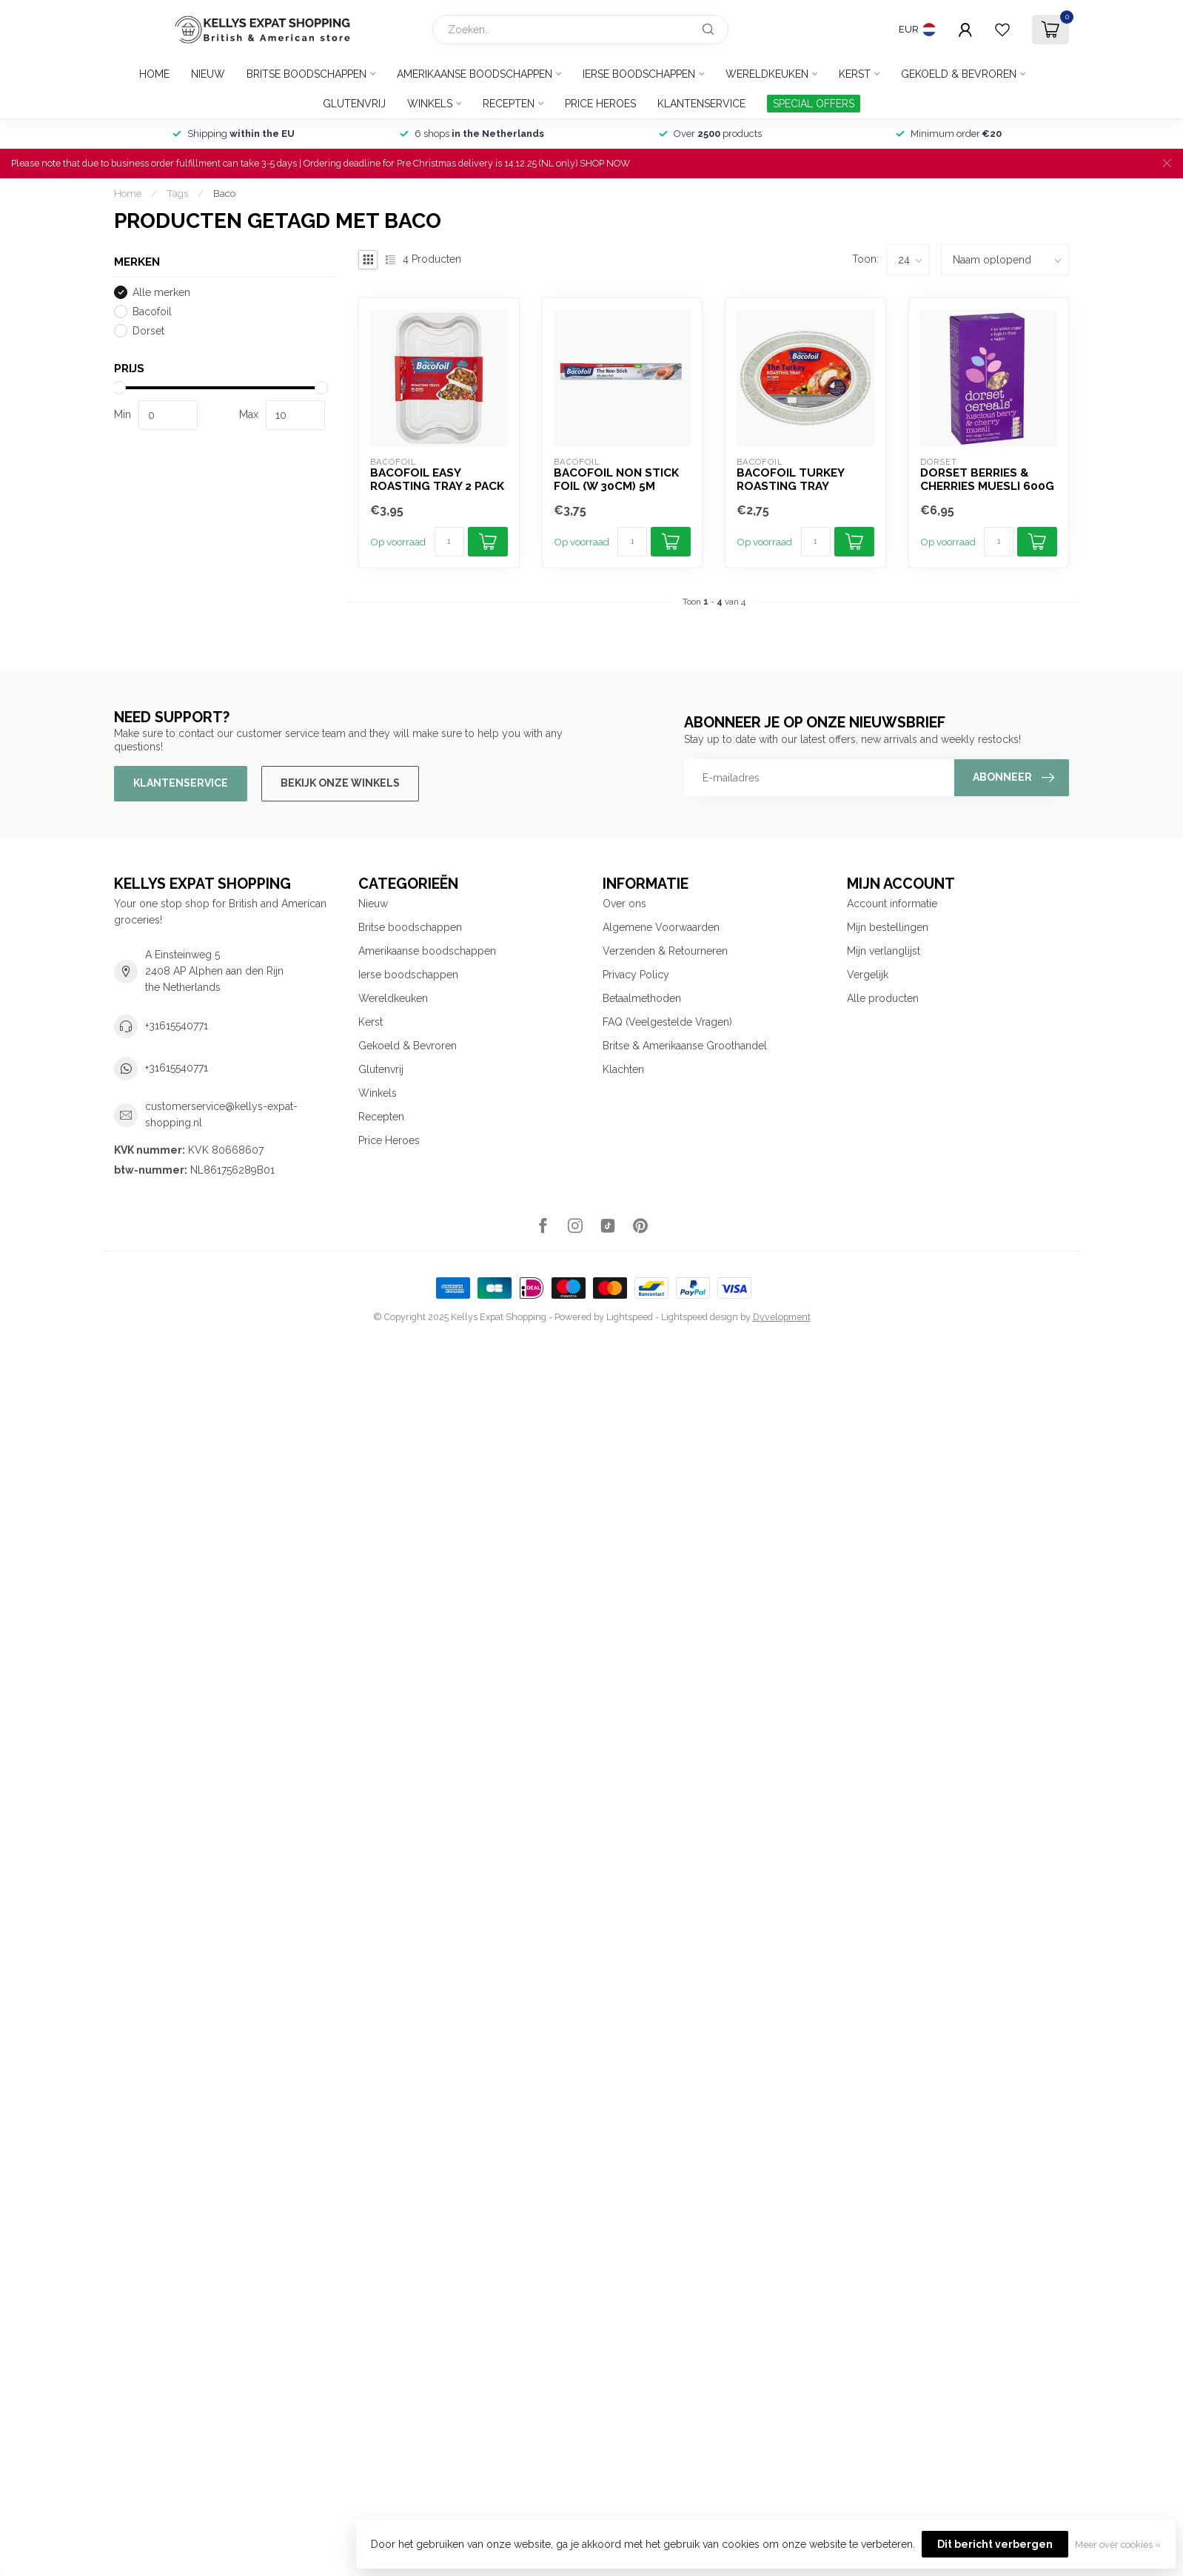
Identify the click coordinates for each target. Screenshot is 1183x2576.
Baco (224, 193)
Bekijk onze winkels (340, 783)
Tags (177, 193)
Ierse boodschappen (639, 74)
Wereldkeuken (766, 74)
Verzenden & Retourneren (665, 951)
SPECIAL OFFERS (813, 104)
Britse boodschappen (306, 74)
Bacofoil (152, 311)
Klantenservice (701, 104)
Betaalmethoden (642, 998)
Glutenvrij (354, 104)
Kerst (855, 74)
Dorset (148, 331)
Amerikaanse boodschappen (474, 74)
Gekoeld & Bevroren (958, 74)
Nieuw (208, 74)
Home (154, 74)
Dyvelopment (782, 1316)
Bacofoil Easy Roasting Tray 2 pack (437, 479)
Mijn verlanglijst (883, 951)
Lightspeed (629, 1316)
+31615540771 (176, 1026)
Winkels (429, 104)
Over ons (624, 903)
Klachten (623, 1069)
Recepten (508, 104)
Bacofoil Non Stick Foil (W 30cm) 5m (616, 479)
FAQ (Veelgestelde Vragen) (667, 1022)
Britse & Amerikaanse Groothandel (685, 1046)
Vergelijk (867, 975)
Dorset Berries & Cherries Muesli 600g (987, 479)
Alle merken (161, 292)
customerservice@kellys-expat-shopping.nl (221, 1114)
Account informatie (892, 903)
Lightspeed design (699, 1316)
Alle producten (883, 998)
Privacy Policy (636, 975)
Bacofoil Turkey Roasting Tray (790, 479)
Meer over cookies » (1118, 2544)
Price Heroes (600, 104)
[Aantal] (449, 541)
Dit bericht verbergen (995, 2544)
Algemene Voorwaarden (661, 927)
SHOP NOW (605, 163)
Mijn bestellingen (887, 927)
